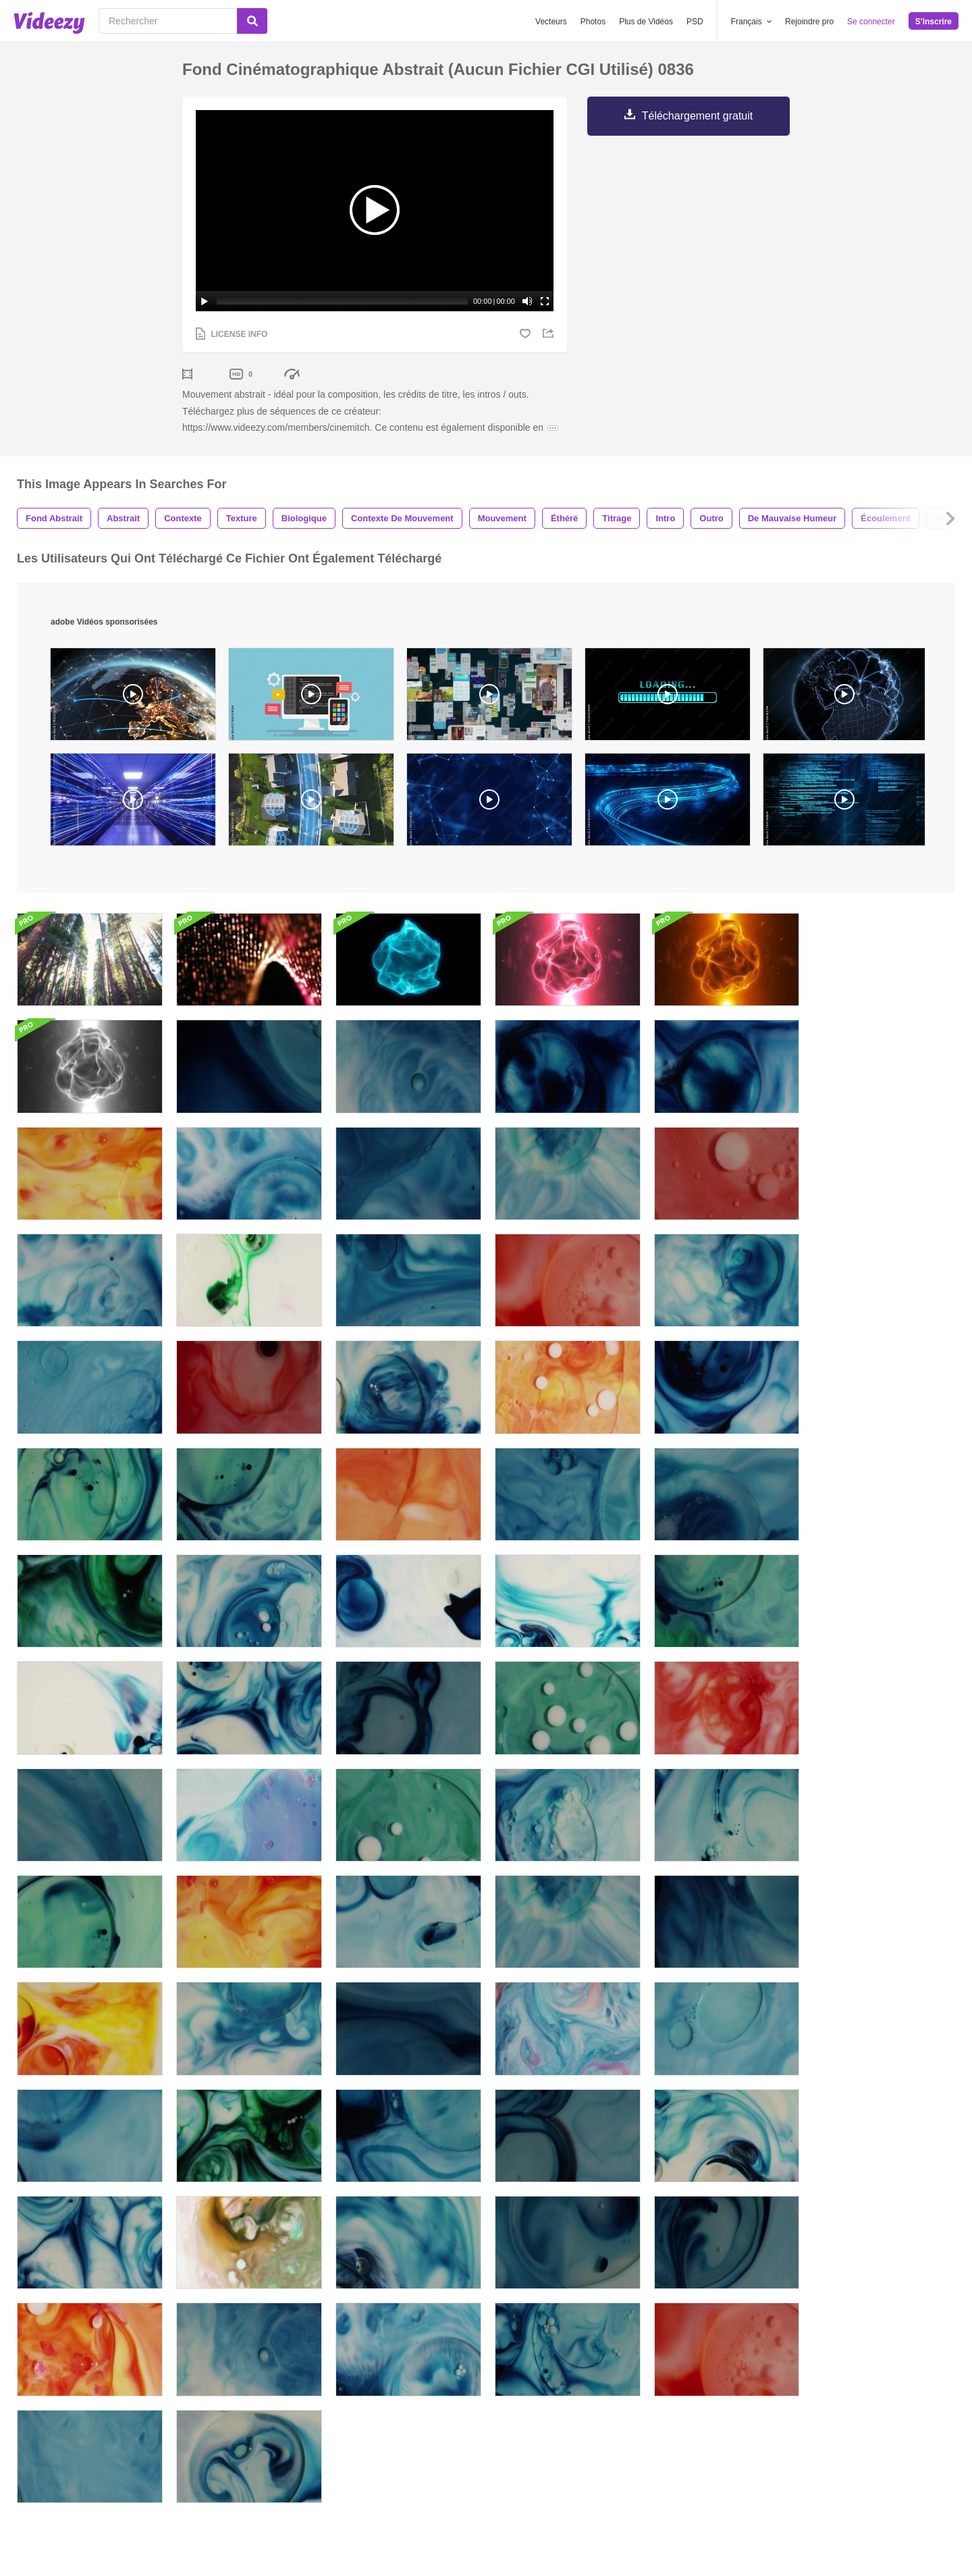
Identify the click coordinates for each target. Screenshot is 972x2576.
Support (426, 2370)
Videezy (275, 2370)
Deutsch (551, 2389)
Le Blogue (693, 2370)
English (549, 2332)
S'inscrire (933, 21)
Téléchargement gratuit (697, 116)
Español (551, 2351)
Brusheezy (280, 2332)
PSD (694, 21)
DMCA (424, 2389)
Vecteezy (277, 2351)
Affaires (426, 2332)
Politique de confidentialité (741, 2468)
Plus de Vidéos (646, 21)
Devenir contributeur (300, 2389)
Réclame (429, 2351)
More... (549, 2407)
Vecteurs (551, 21)
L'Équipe (690, 2351)
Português (555, 2370)
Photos (592, 21)
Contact (688, 2389)
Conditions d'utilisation (635, 2468)
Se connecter (871, 21)
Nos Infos (691, 2332)
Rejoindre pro (809, 21)
